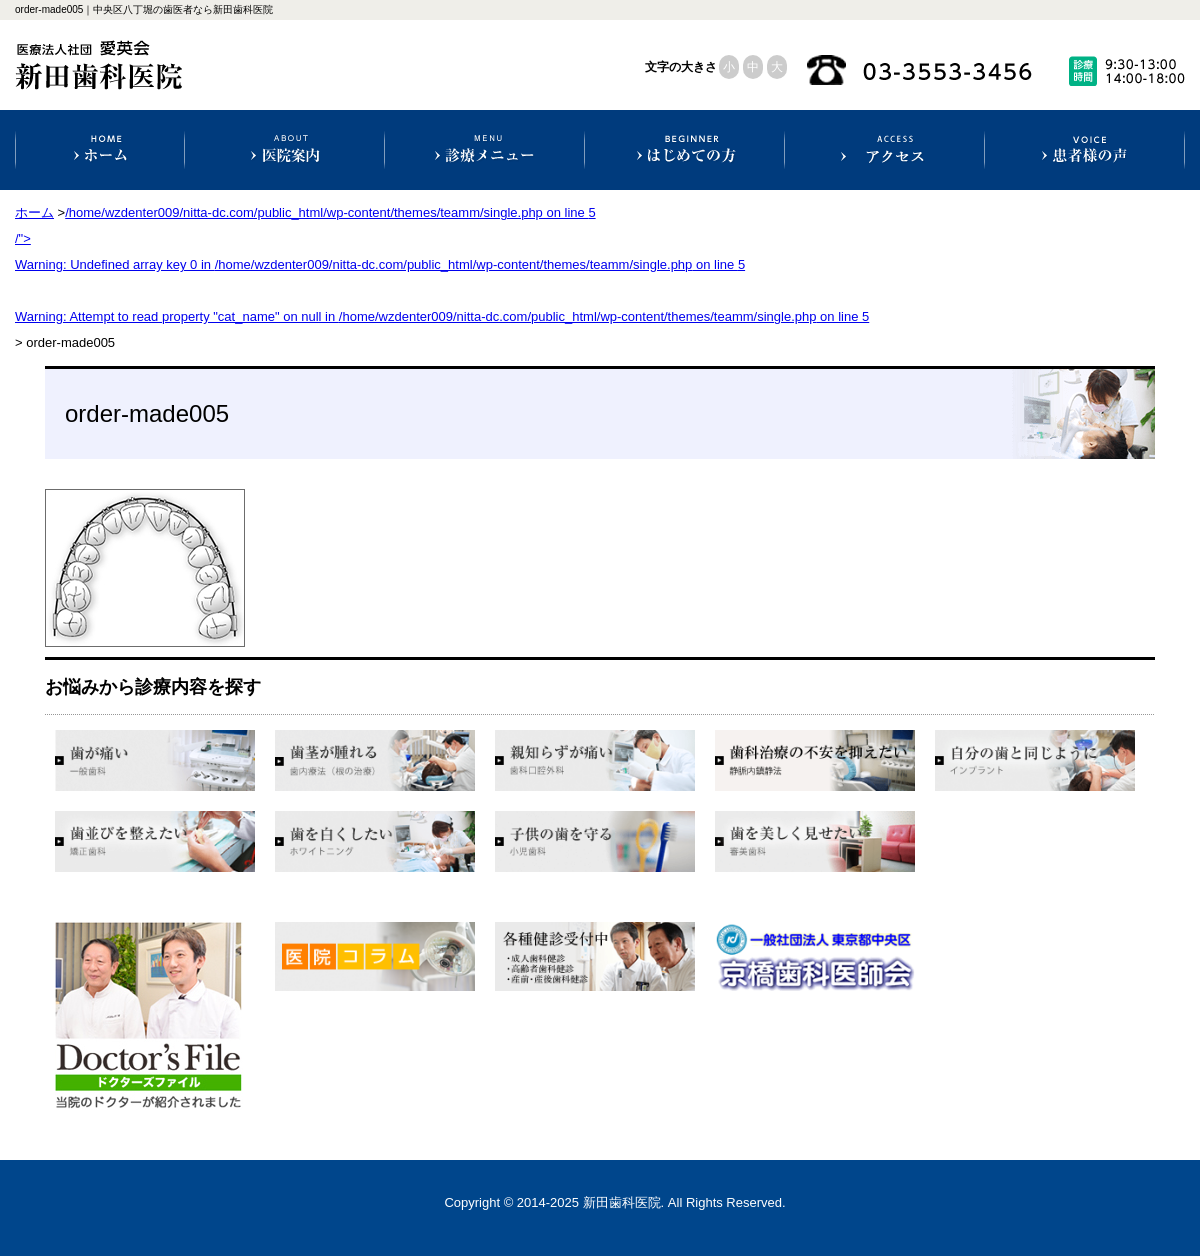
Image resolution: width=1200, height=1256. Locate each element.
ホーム (100, 150)
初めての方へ (684, 150)
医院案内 (284, 150)
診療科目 (484, 150)
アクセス (884, 150)
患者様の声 (1084, 150)
